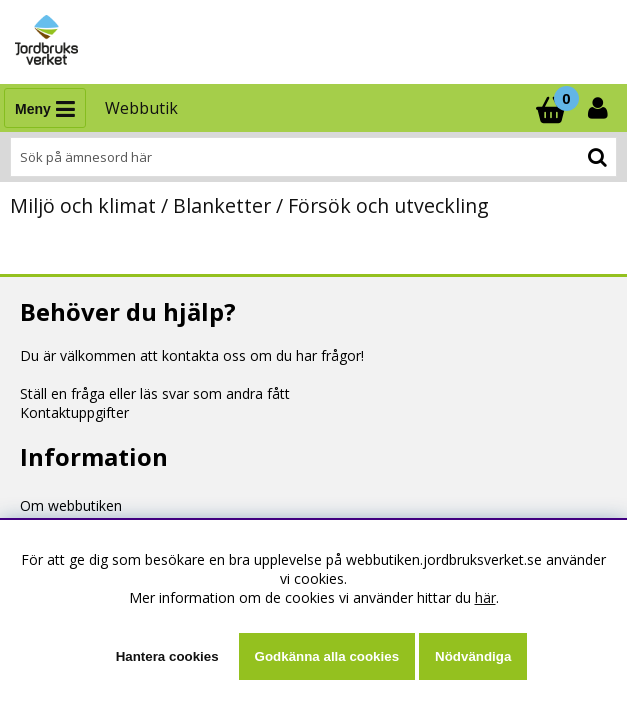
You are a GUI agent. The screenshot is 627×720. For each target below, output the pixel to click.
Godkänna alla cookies (327, 656)
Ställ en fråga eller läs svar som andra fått (155, 393)
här (485, 597)
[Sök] (313, 157)
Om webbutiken (71, 505)
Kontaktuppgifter (74, 412)
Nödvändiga (473, 656)
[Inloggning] (600, 108)
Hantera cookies (167, 656)
